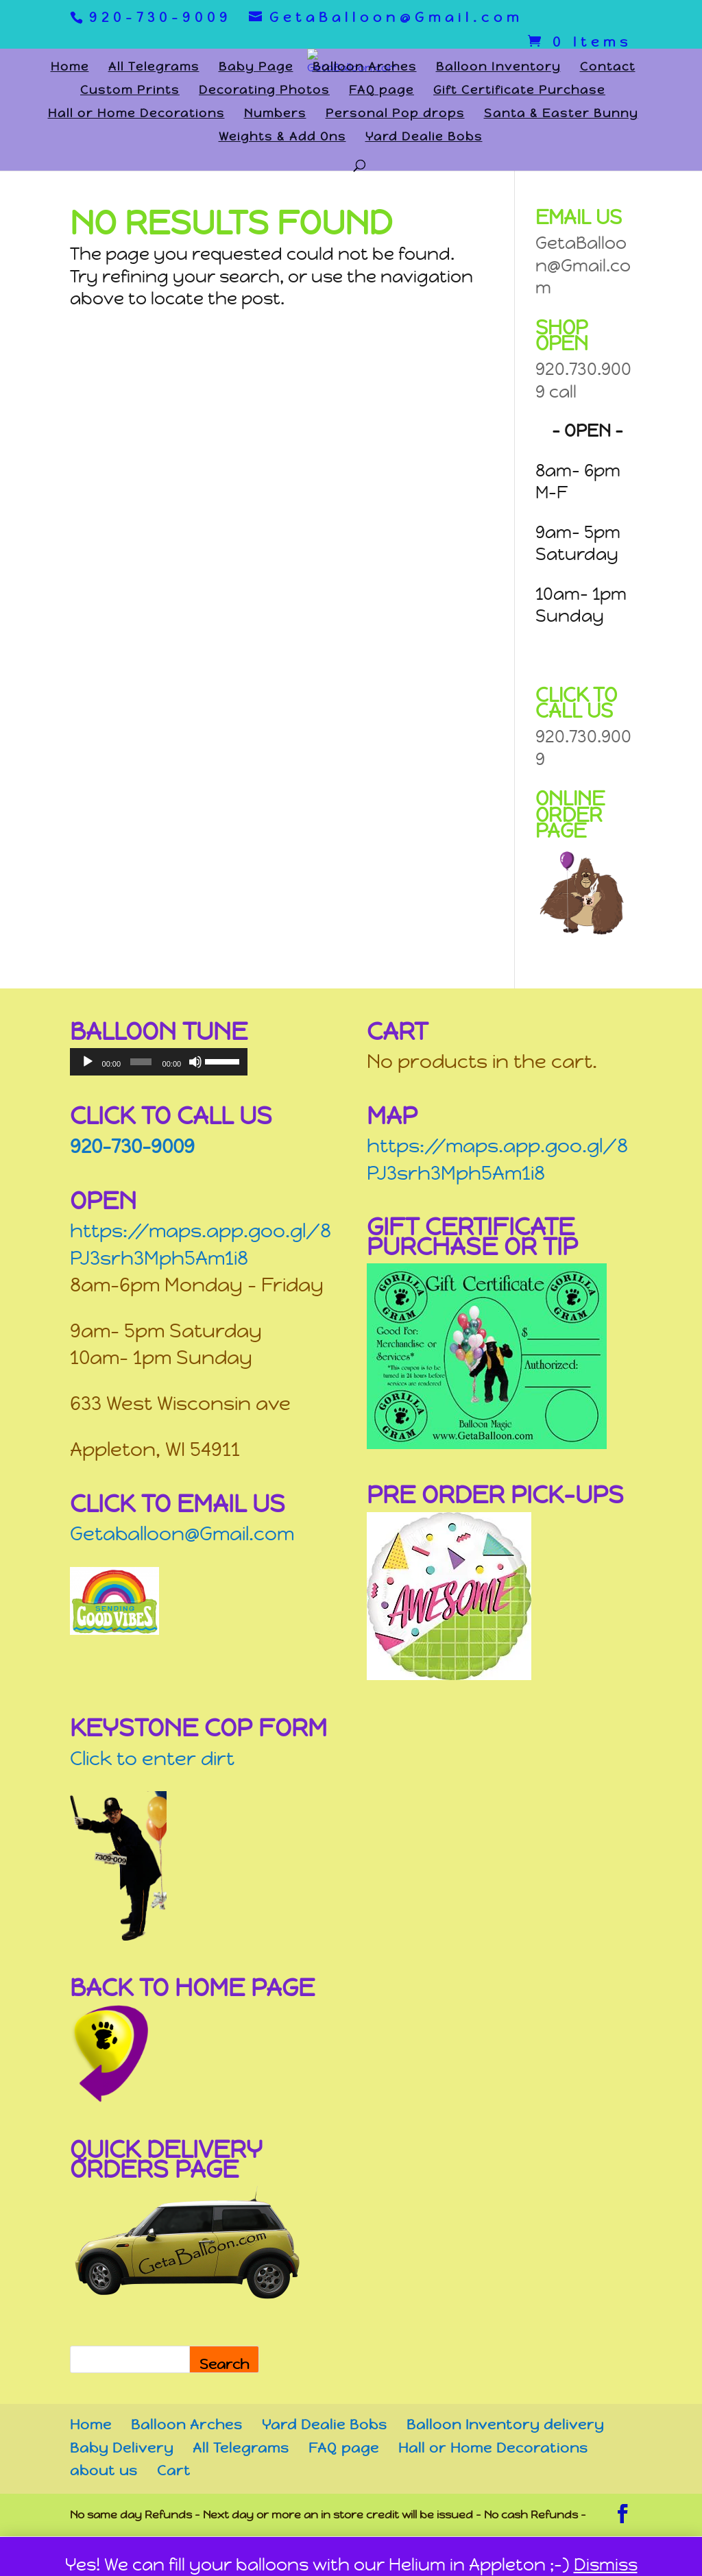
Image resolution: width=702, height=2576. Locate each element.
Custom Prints (130, 91)
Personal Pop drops (395, 114)
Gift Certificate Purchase (519, 91)
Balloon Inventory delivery (505, 2424)
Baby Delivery (121, 2448)
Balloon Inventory (498, 68)
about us (104, 2470)
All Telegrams (153, 68)
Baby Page (256, 68)
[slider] (140, 1061)
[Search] (224, 2359)
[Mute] (195, 1062)
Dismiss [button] (606, 2564)
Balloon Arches (365, 68)
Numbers (275, 114)
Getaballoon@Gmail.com (182, 1534)
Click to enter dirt (152, 1759)
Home (70, 68)
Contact (608, 68)
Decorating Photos (264, 91)
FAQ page (381, 91)
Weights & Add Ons (282, 138)
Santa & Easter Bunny (561, 114)
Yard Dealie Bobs (424, 138)
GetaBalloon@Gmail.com (583, 265)
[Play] (88, 1062)
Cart (174, 2470)
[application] (158, 1062)
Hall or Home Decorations (136, 114)
